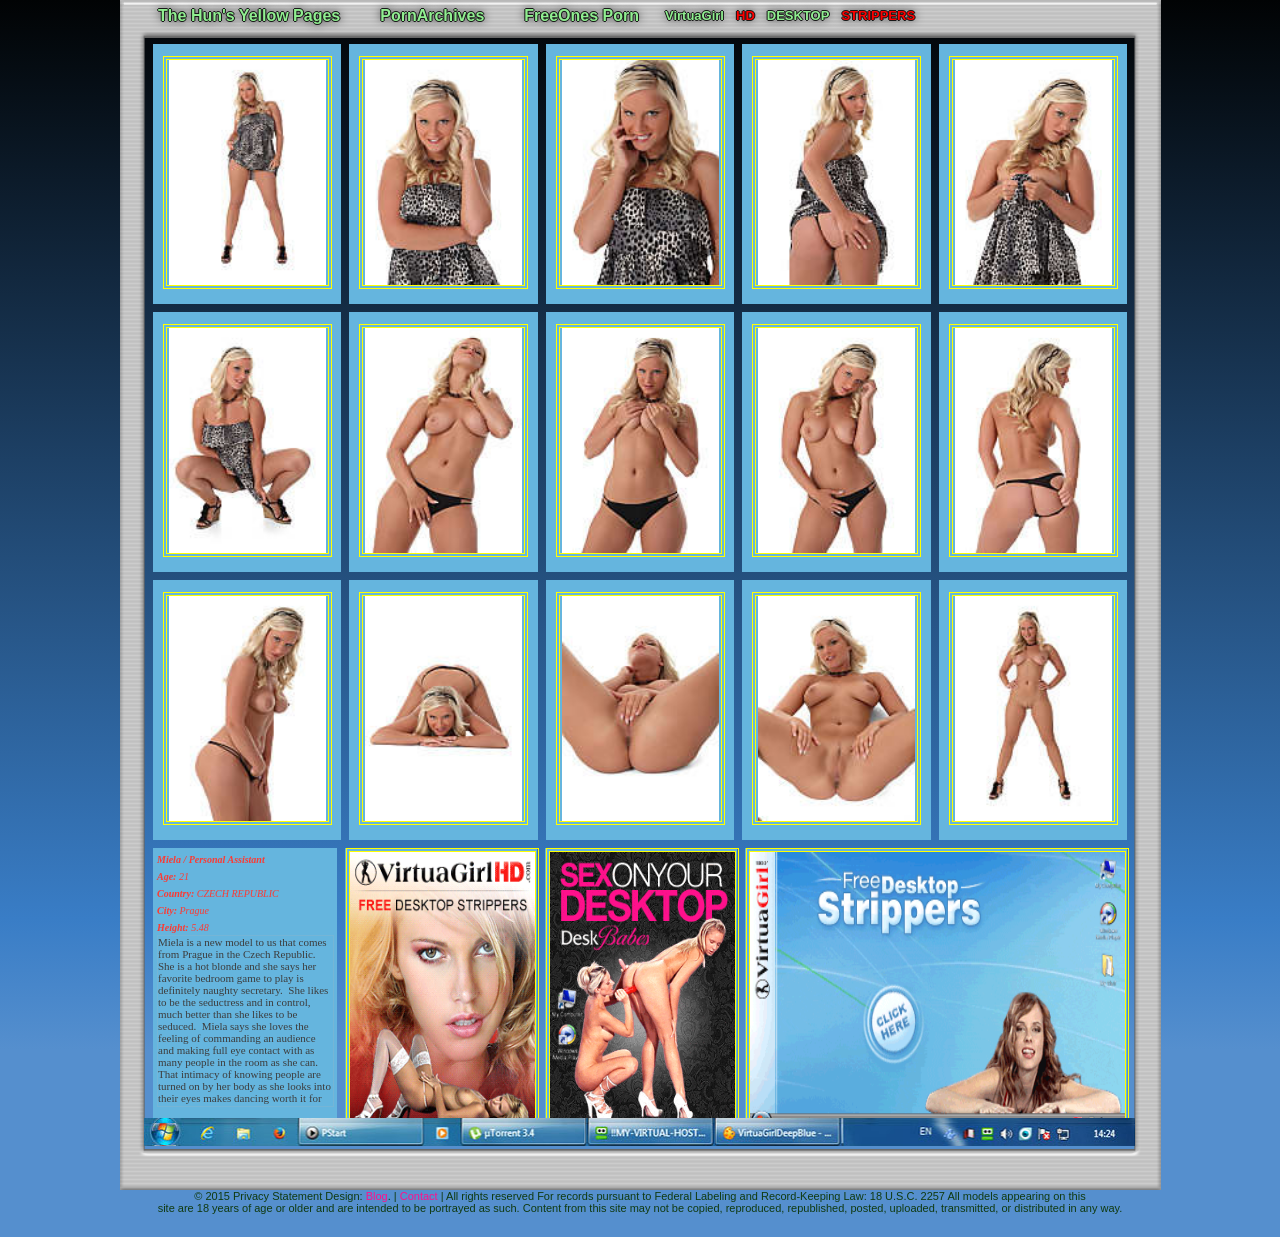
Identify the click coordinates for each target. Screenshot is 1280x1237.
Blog (377, 1196)
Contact (419, 1196)
